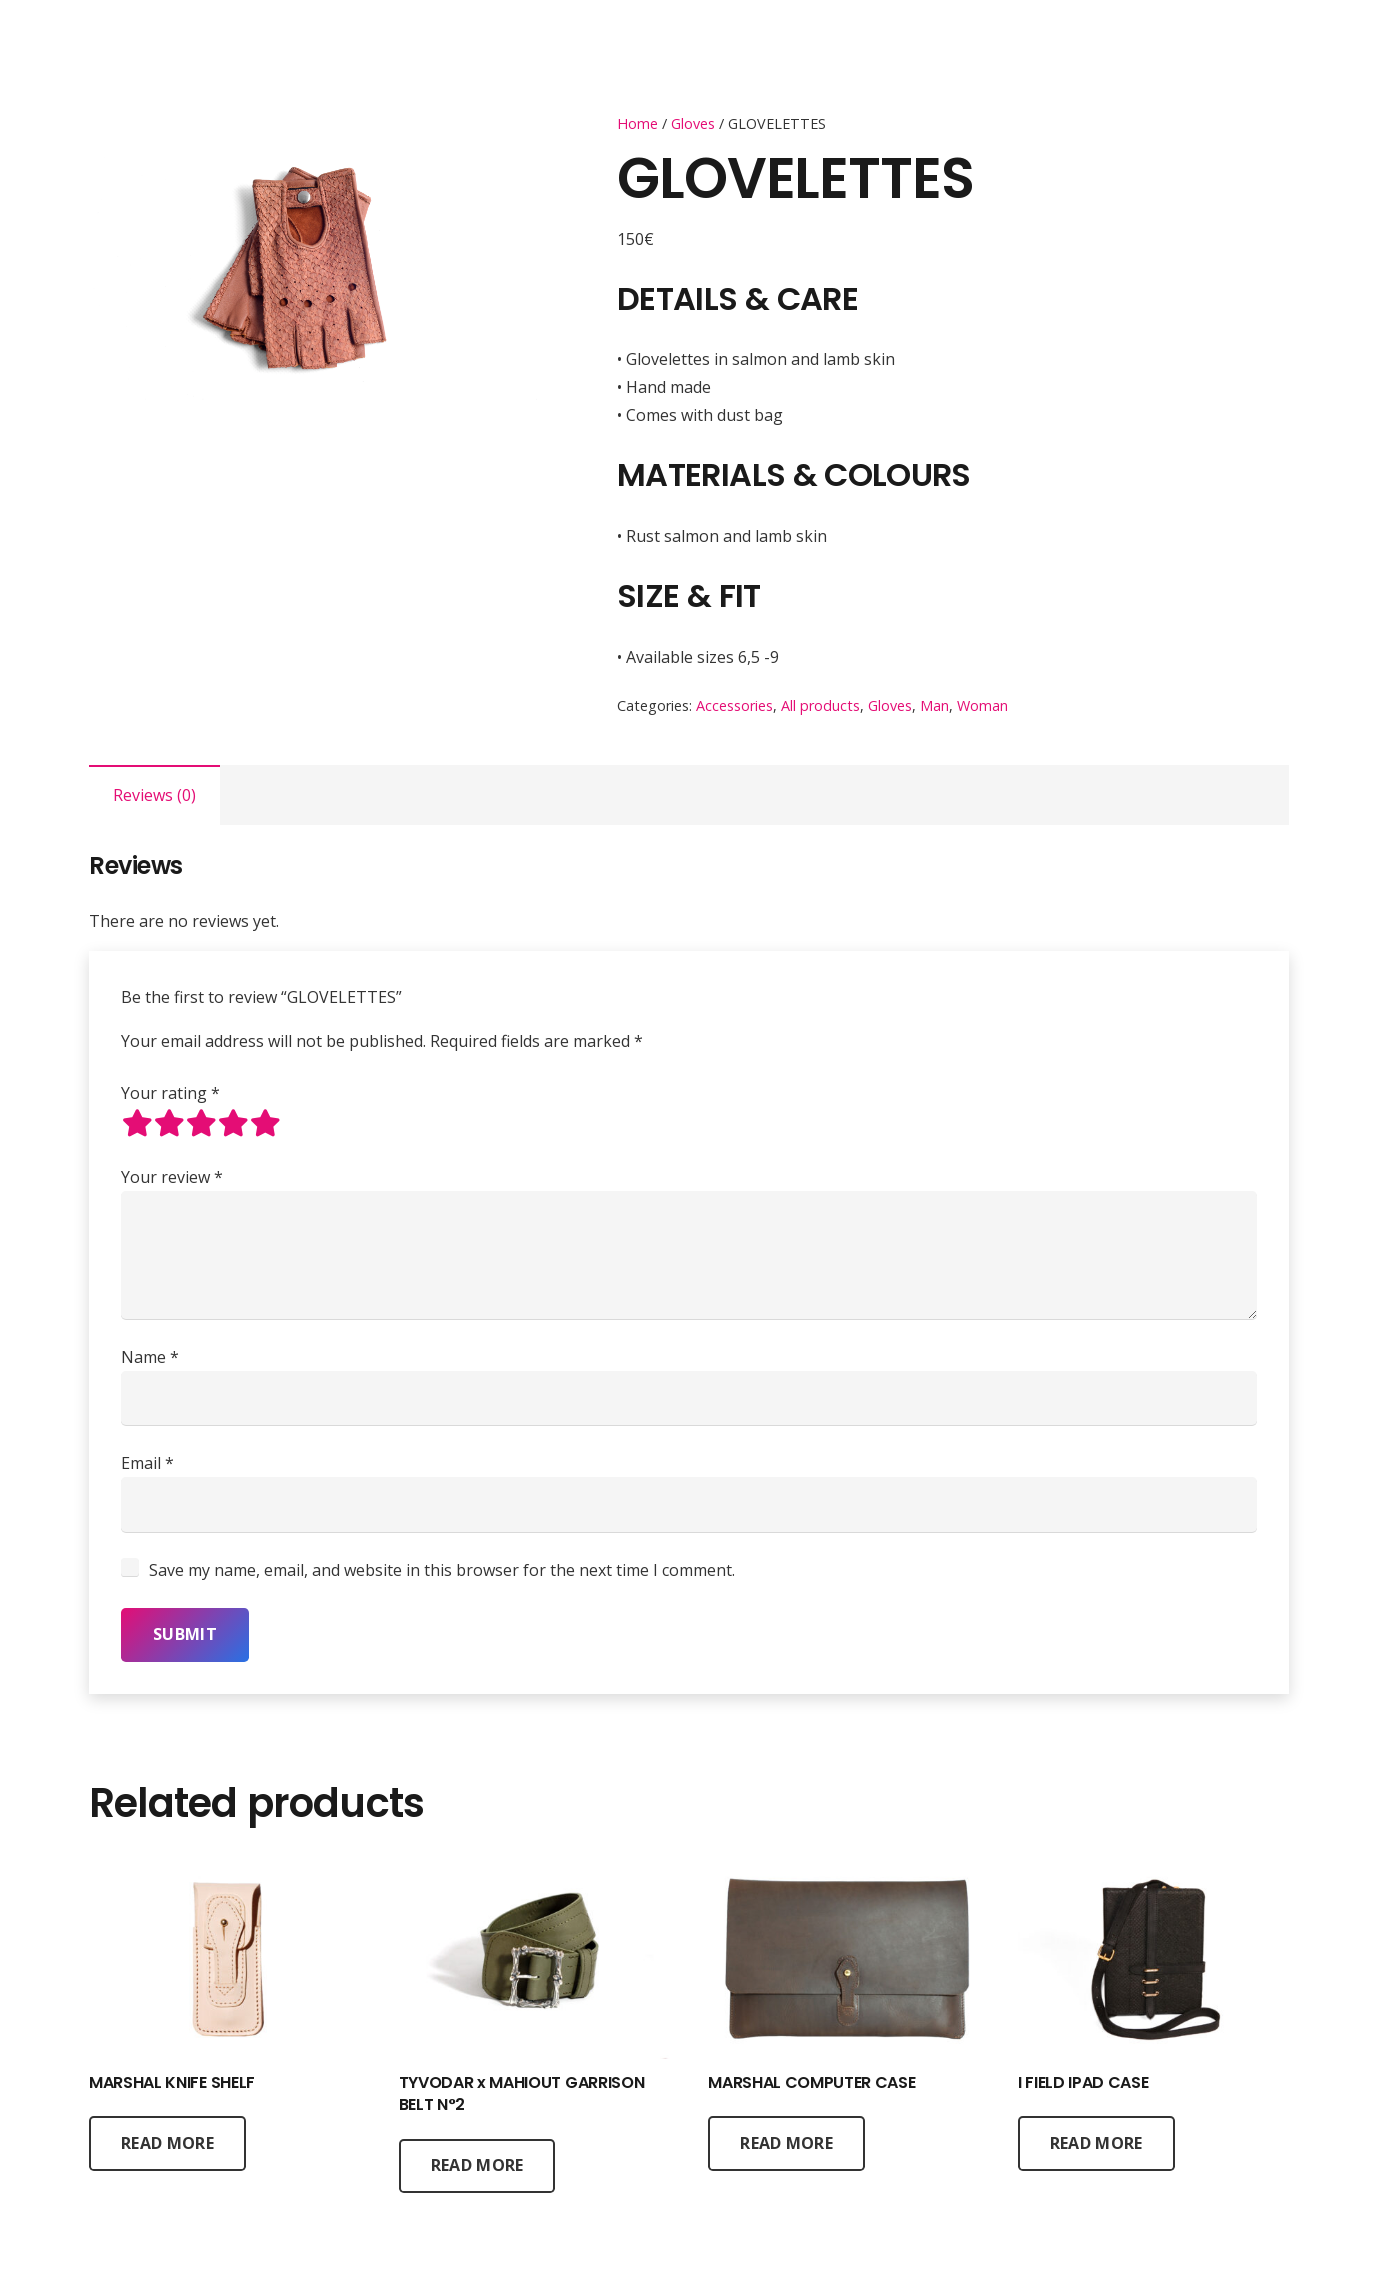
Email (147, 1463)
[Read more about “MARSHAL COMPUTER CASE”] (786, 2143)
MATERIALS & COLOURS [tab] (794, 474)
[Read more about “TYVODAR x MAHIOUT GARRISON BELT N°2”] (477, 2166)
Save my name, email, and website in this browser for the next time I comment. (442, 1570)
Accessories (734, 705)
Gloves (693, 123)
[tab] (154, 795)
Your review (172, 1177)
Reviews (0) (154, 795)
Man (934, 705)
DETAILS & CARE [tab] (737, 299)
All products (820, 705)
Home (637, 123)
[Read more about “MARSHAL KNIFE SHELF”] (167, 2143)
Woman (982, 705)
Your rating (170, 1093)
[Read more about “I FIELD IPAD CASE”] (1096, 2143)
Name (150, 1357)
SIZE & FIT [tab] (689, 595)
